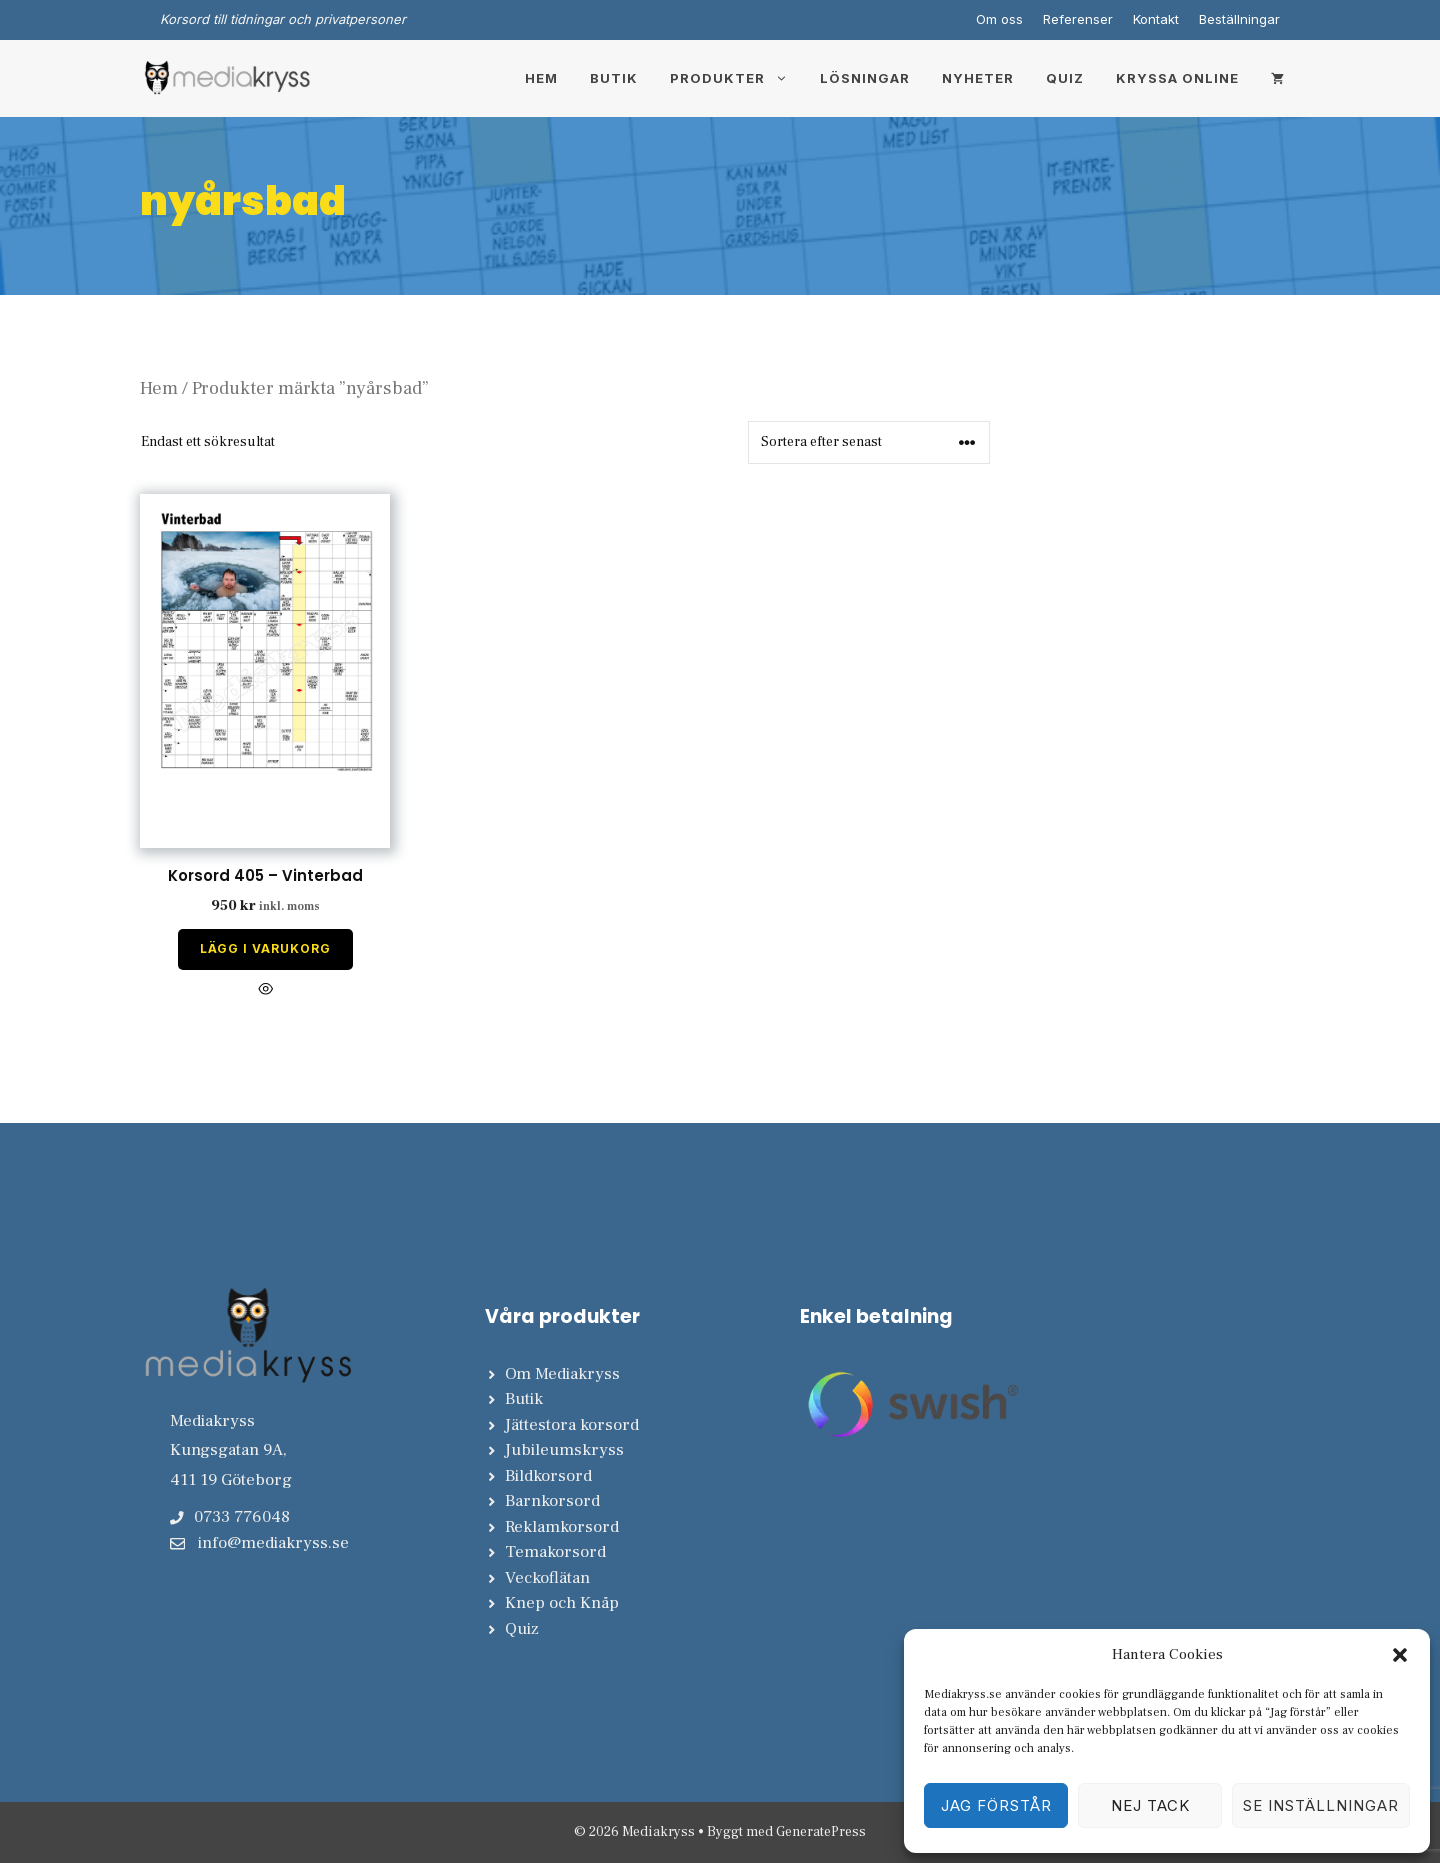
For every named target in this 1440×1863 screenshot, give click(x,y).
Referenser (1078, 19)
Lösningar (865, 78)
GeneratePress (821, 1832)
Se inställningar (1321, 1805)
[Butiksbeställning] (869, 442)
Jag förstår (996, 1805)
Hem (541, 78)
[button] (1400, 1655)
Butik (614, 78)
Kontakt (1156, 19)
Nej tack (1150, 1805)
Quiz (1065, 78)
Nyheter (978, 78)
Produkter (737, 78)
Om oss (999, 19)
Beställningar (1239, 19)
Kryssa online (1177, 78)
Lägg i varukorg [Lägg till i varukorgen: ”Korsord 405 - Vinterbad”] (265, 948)
